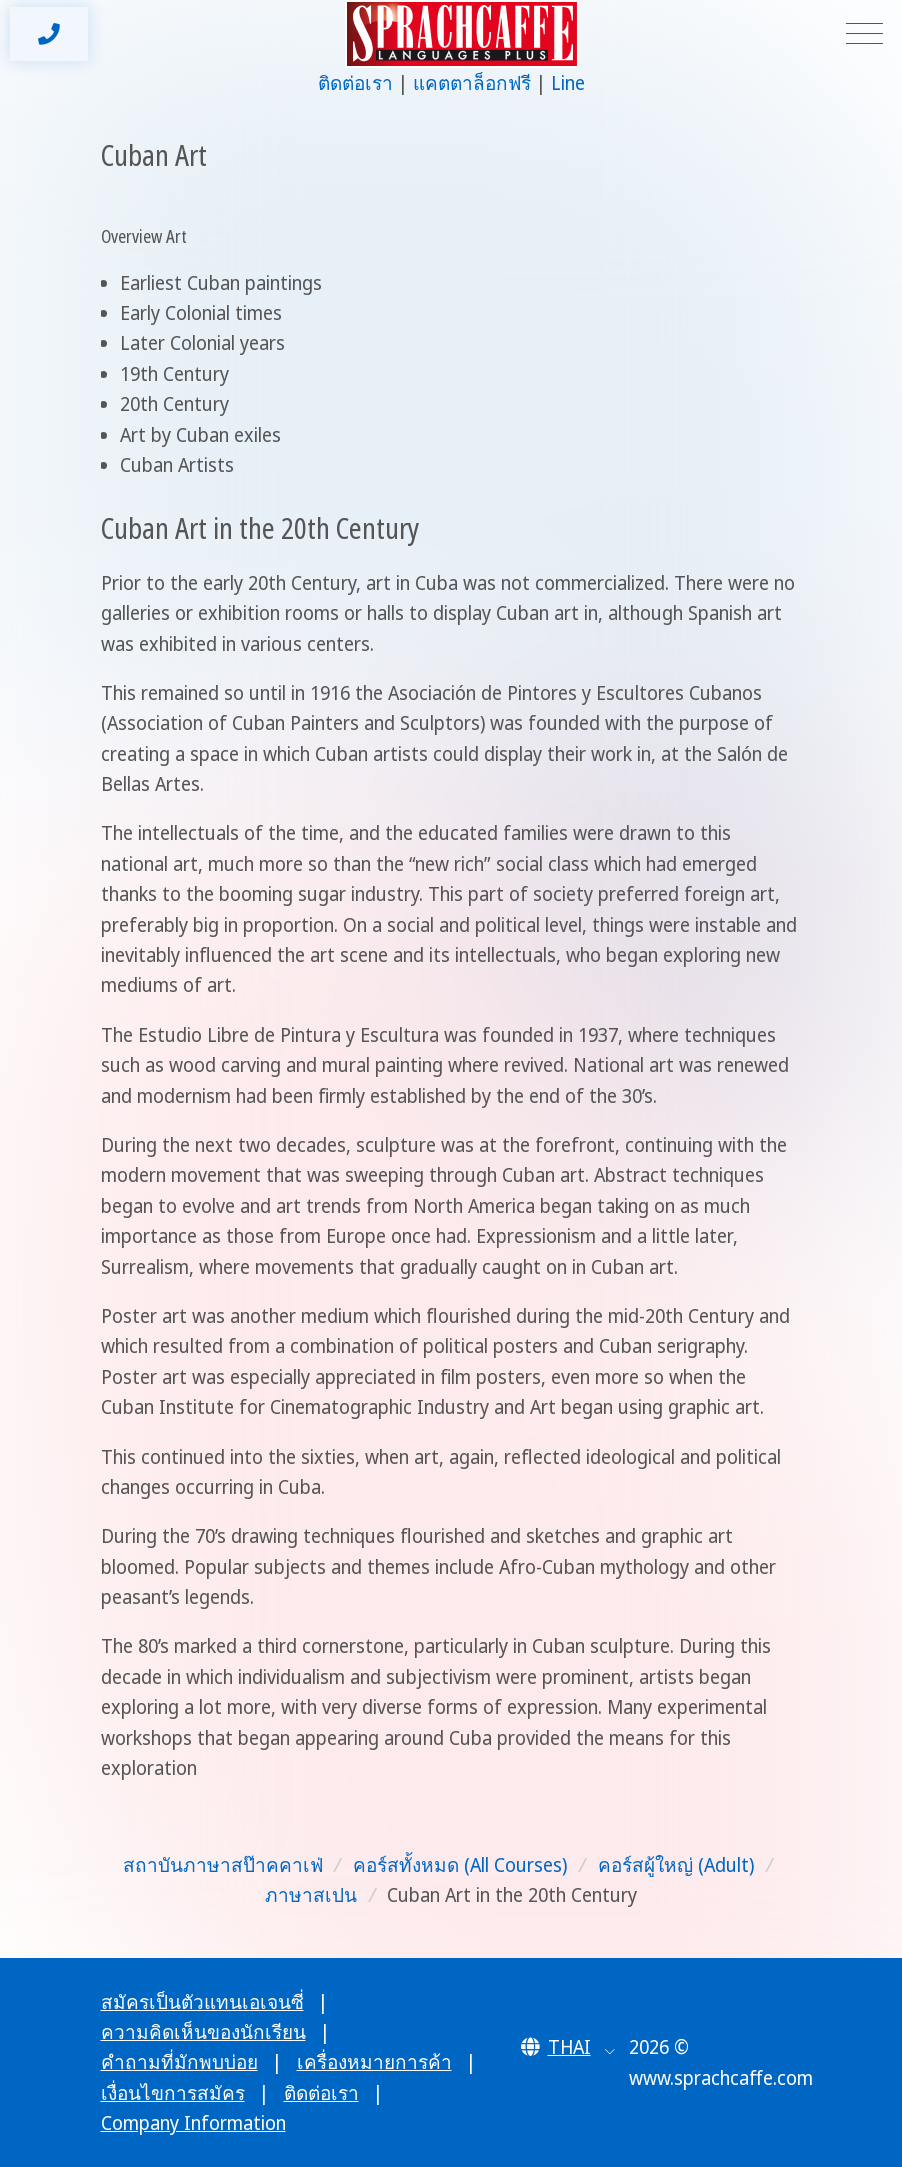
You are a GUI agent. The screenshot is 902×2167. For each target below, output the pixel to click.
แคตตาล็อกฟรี (472, 83)
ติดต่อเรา (355, 83)
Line (568, 83)
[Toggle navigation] (864, 34)
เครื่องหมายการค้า (374, 2062)
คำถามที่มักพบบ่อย (179, 2062)
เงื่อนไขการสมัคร (173, 2093)
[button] (568, 2047)
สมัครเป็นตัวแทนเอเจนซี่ (202, 2002)
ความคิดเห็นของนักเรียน (203, 2032)
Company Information (193, 2123)
